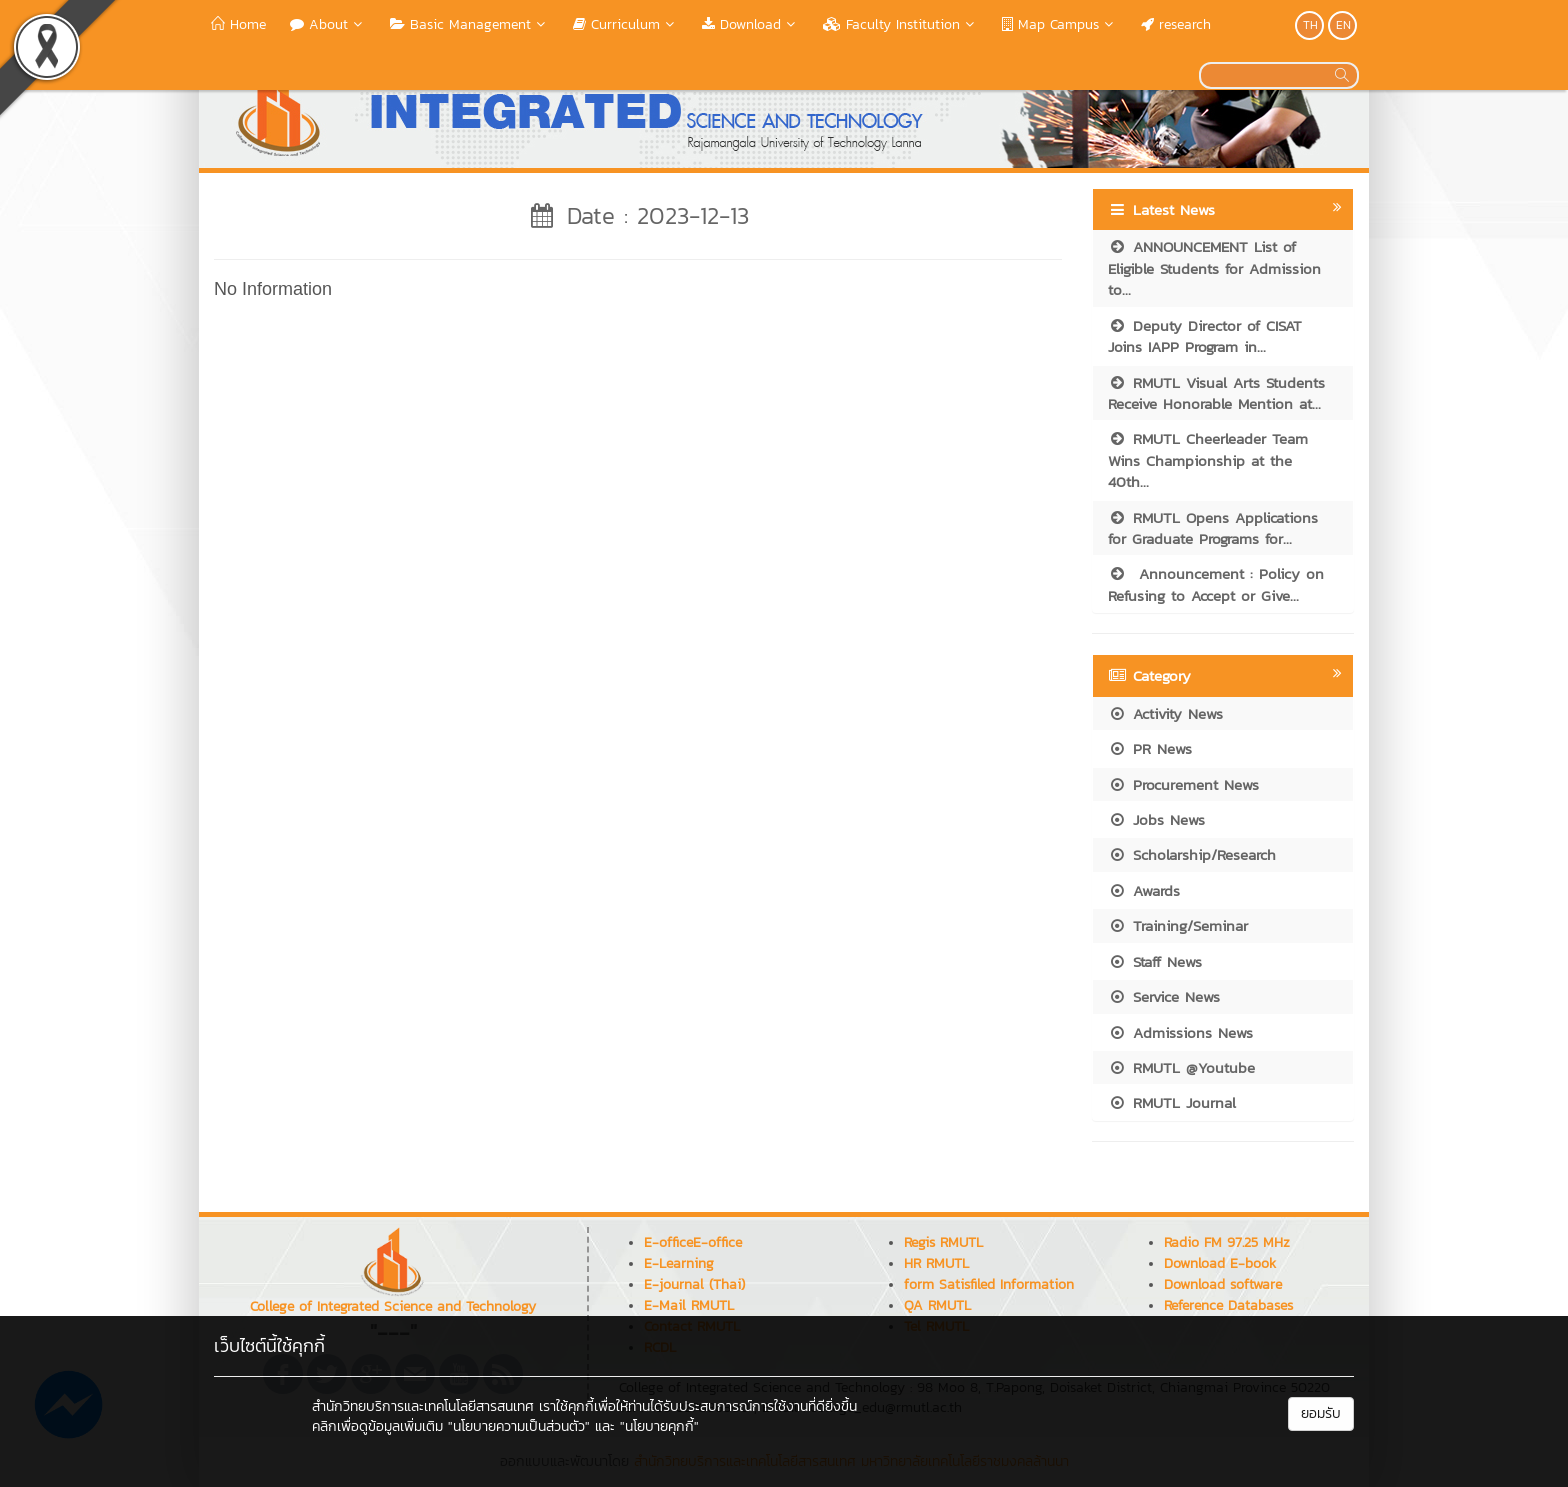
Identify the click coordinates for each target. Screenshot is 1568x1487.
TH (1310, 25)
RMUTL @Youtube (1181, 1067)
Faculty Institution (900, 24)
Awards (1144, 890)
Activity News (1165, 713)
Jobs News (1156, 819)
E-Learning (679, 1263)
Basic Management (469, 24)
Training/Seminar (1178, 925)
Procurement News (1183, 784)
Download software (1223, 1284)
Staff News (1155, 961)
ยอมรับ (1321, 1413)
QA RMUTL (937, 1305)
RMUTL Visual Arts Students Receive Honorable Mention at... (1216, 393)
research (1176, 24)
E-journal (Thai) (694, 1284)
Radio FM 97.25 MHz (1227, 1242)
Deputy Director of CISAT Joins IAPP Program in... (1205, 336)
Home (238, 24)
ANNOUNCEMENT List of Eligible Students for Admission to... (1214, 268)
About (328, 24)
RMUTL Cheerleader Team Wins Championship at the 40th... (1208, 460)
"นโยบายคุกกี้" (659, 1426)
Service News (1164, 996)
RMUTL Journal (1172, 1102)
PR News (1150, 748)
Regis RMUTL (943, 1242)
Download (750, 24)
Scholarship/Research (1192, 854)
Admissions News (1180, 1032)
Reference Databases (1228, 1305)
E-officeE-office (693, 1242)
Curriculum (625, 24)
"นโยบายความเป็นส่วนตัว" (519, 1426)
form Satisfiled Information (989, 1284)
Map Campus (1059, 24)
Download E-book (1220, 1263)
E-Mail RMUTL (689, 1305)
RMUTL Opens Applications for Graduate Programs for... (1213, 528)
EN (1343, 25)
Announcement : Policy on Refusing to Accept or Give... (1216, 584)
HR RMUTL (936, 1263)
